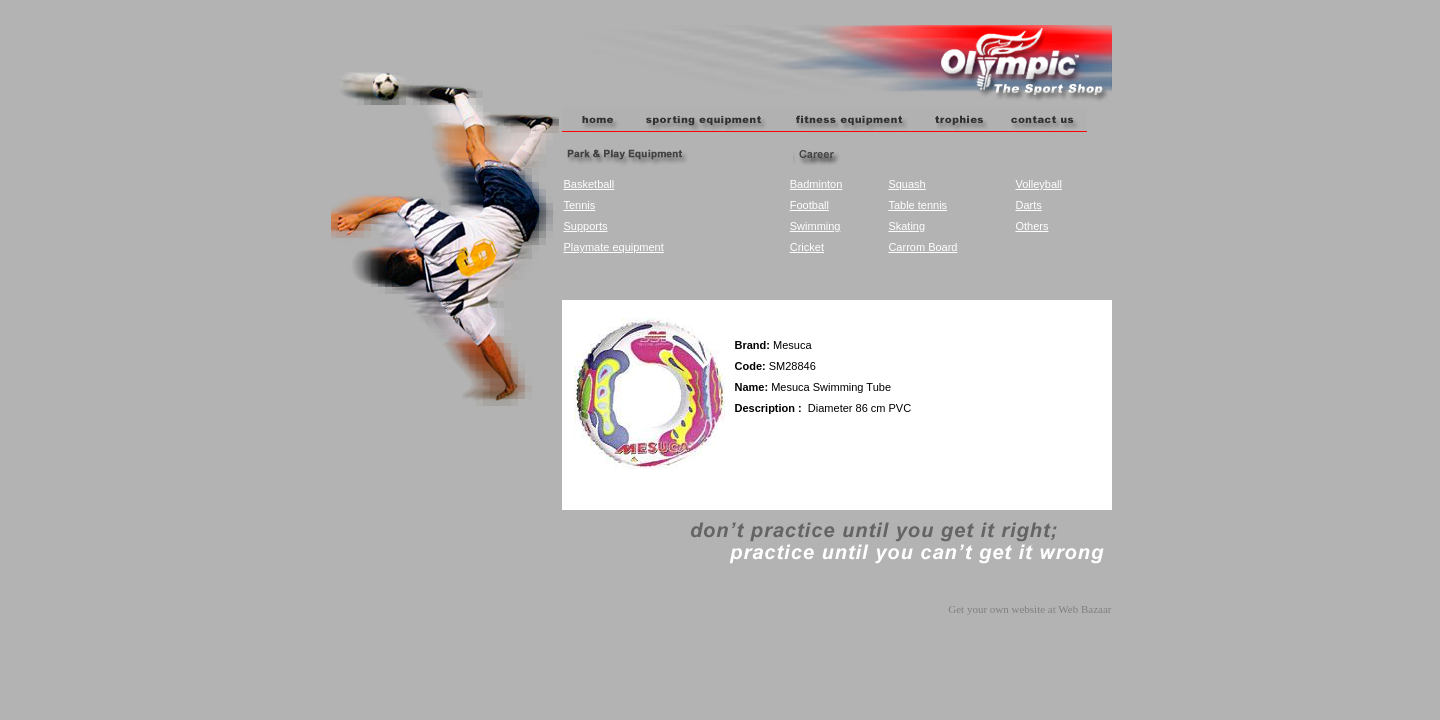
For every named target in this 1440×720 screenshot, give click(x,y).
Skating (906, 226)
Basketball (589, 184)
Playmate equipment (614, 247)
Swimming (815, 226)
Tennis (580, 205)
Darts (1028, 205)
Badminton (816, 184)
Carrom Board (922, 247)
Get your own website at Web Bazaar (1029, 609)
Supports (586, 226)
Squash (906, 184)
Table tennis (917, 205)
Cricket (807, 247)
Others (1031, 226)
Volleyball (1038, 184)
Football (809, 205)
